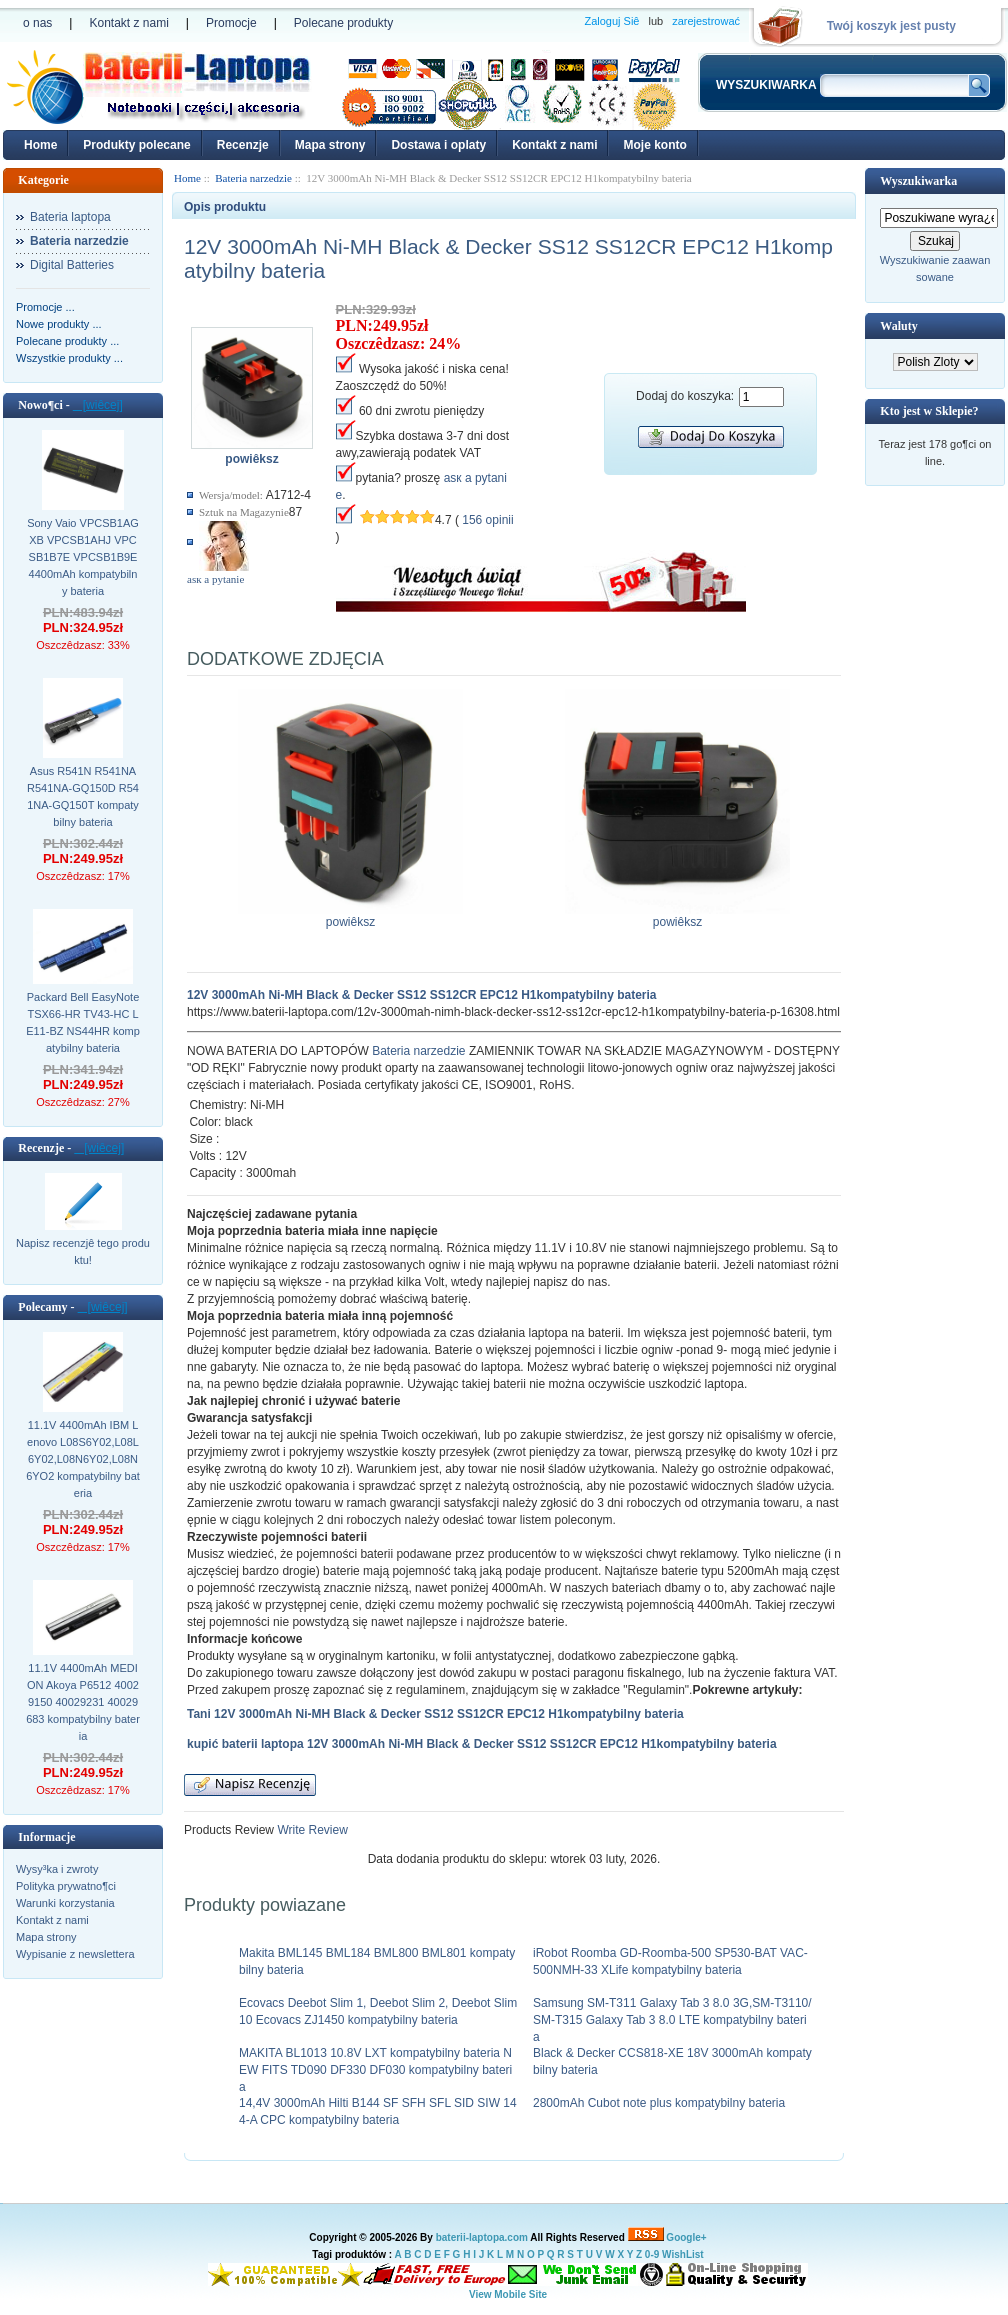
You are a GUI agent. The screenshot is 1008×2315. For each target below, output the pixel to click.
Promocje (231, 23)
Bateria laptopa (70, 217)
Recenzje (243, 145)
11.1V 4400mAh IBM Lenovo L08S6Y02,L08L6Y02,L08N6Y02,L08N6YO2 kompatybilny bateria (83, 1459)
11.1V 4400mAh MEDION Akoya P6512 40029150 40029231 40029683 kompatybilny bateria (83, 1702)
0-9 (652, 2254)
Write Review (311, 1830)
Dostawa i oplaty (438, 145)
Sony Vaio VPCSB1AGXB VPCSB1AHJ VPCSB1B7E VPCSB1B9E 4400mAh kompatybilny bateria (83, 557)
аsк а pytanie (215, 579)
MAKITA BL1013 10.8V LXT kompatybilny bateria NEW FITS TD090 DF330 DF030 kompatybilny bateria (375, 2070)
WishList (683, 2254)
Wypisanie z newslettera (75, 1954)
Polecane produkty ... (67, 341)
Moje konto (654, 145)
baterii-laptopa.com (482, 2237)
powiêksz (350, 916)
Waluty (898, 326)
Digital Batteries (72, 265)
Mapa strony (330, 145)
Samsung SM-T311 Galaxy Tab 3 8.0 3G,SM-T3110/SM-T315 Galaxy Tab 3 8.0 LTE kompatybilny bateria (672, 2020)
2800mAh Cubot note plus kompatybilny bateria (659, 2103)
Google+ (686, 2237)
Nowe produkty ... (59, 324)
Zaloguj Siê (611, 21)
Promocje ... (45, 307)
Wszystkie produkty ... (69, 358)
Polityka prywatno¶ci (66, 1886)
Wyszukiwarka (918, 181)
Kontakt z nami (128, 23)
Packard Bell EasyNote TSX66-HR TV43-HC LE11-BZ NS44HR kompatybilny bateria (83, 1022)
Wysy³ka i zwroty (57, 1869)
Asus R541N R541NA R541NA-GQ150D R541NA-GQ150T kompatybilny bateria (83, 796)
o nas (37, 23)
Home (40, 145)
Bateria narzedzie (418, 1051)
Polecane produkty (343, 23)
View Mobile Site (508, 2294)
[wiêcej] (98, 405)
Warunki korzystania (65, 1903)
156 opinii (487, 520)
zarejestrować (706, 21)
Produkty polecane (136, 145)
